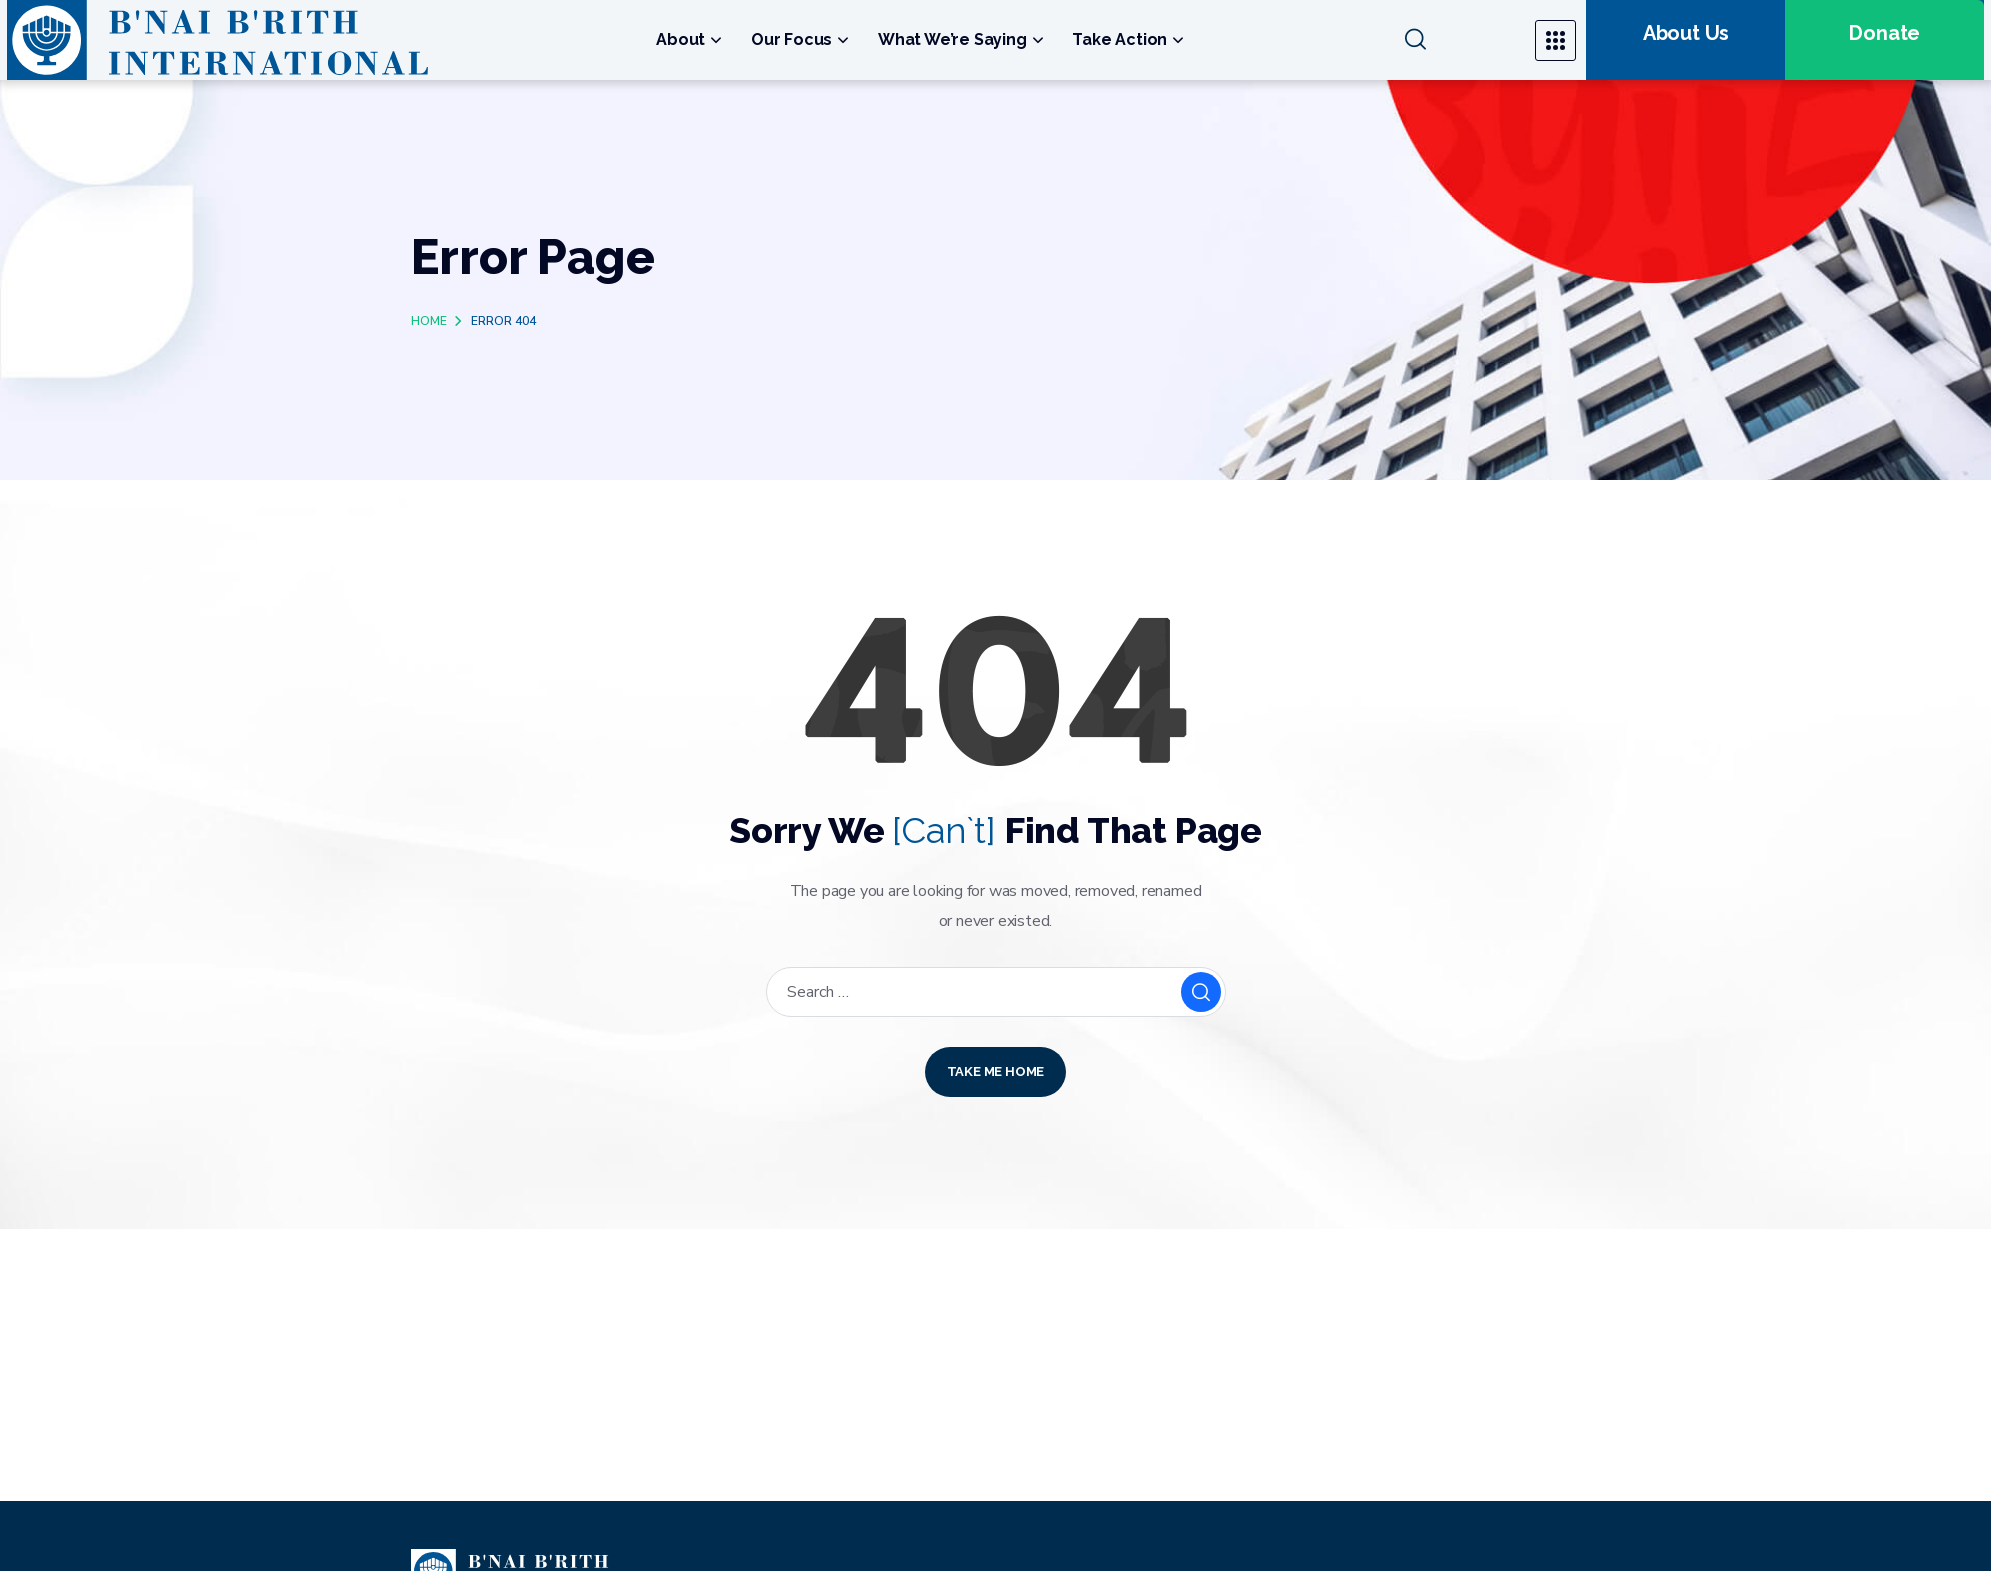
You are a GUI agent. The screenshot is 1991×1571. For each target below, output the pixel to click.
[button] (1458, 40)
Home (429, 321)
